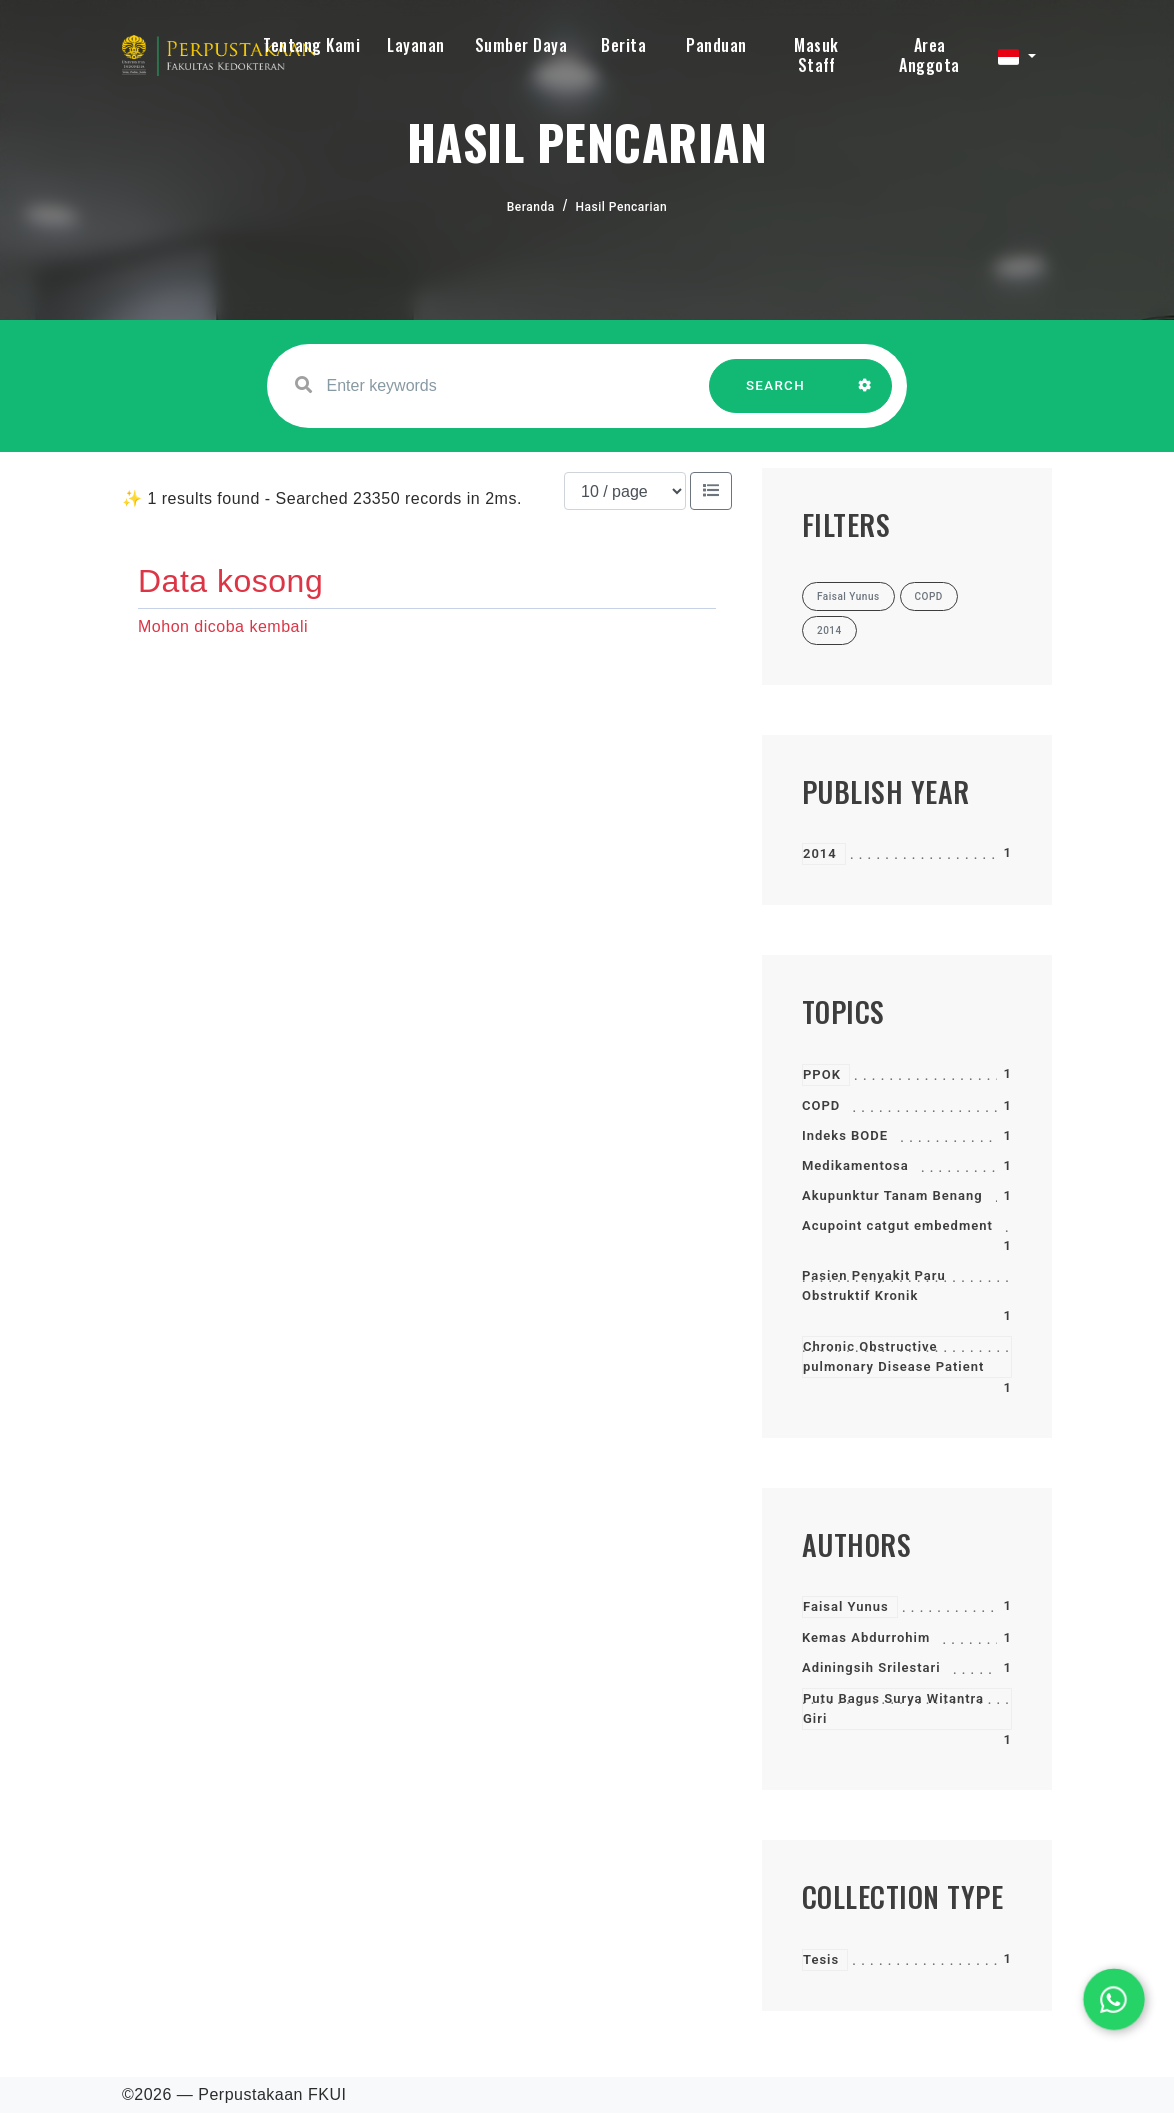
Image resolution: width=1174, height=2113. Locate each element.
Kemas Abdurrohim (866, 1637)
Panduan (716, 45)
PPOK (822, 1074)
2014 (820, 853)
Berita (623, 45)
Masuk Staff (816, 55)
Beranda (531, 207)
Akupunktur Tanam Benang (892, 1195)
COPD (821, 1105)
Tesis (821, 1959)
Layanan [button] (416, 45)
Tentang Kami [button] (311, 45)
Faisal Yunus (846, 1606)
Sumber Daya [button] (521, 45)
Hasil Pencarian (622, 207)
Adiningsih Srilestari (871, 1667)
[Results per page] (625, 491)
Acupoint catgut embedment (897, 1225)
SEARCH (776, 395)
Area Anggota (929, 55)
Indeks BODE (845, 1135)
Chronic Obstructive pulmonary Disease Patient (893, 1356)
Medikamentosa (855, 1165)
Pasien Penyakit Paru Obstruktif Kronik (874, 1285)
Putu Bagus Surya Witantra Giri (893, 1708)
